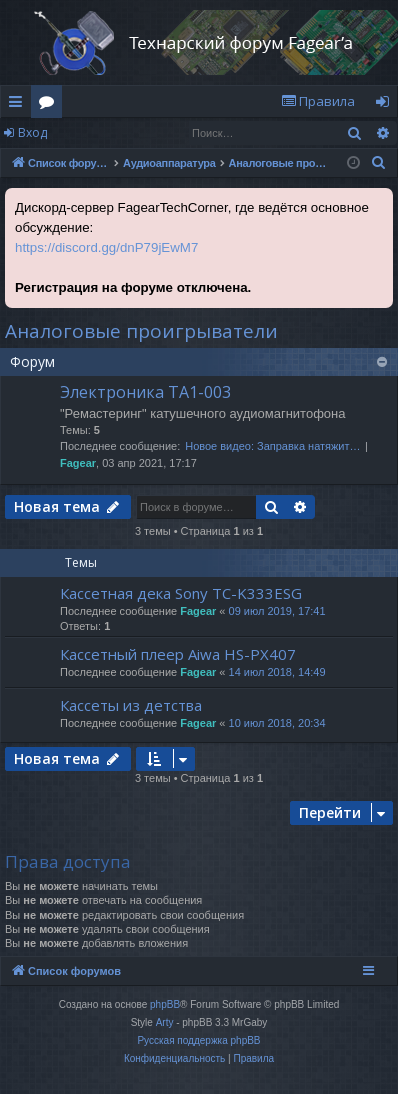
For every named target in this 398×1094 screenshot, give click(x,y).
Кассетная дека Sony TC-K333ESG (181, 593)
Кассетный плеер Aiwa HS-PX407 (178, 654)
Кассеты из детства (131, 705)
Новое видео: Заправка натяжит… (272, 446)
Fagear (78, 463)
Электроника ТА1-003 (145, 392)
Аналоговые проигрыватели (141, 331)
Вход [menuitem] (386, 105)
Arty (165, 1022)
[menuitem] (318, 101)
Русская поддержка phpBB (198, 1040)
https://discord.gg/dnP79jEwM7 (106, 247)
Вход (32, 132)
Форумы (50, 105)
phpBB (165, 1004)
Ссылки (19, 105)
